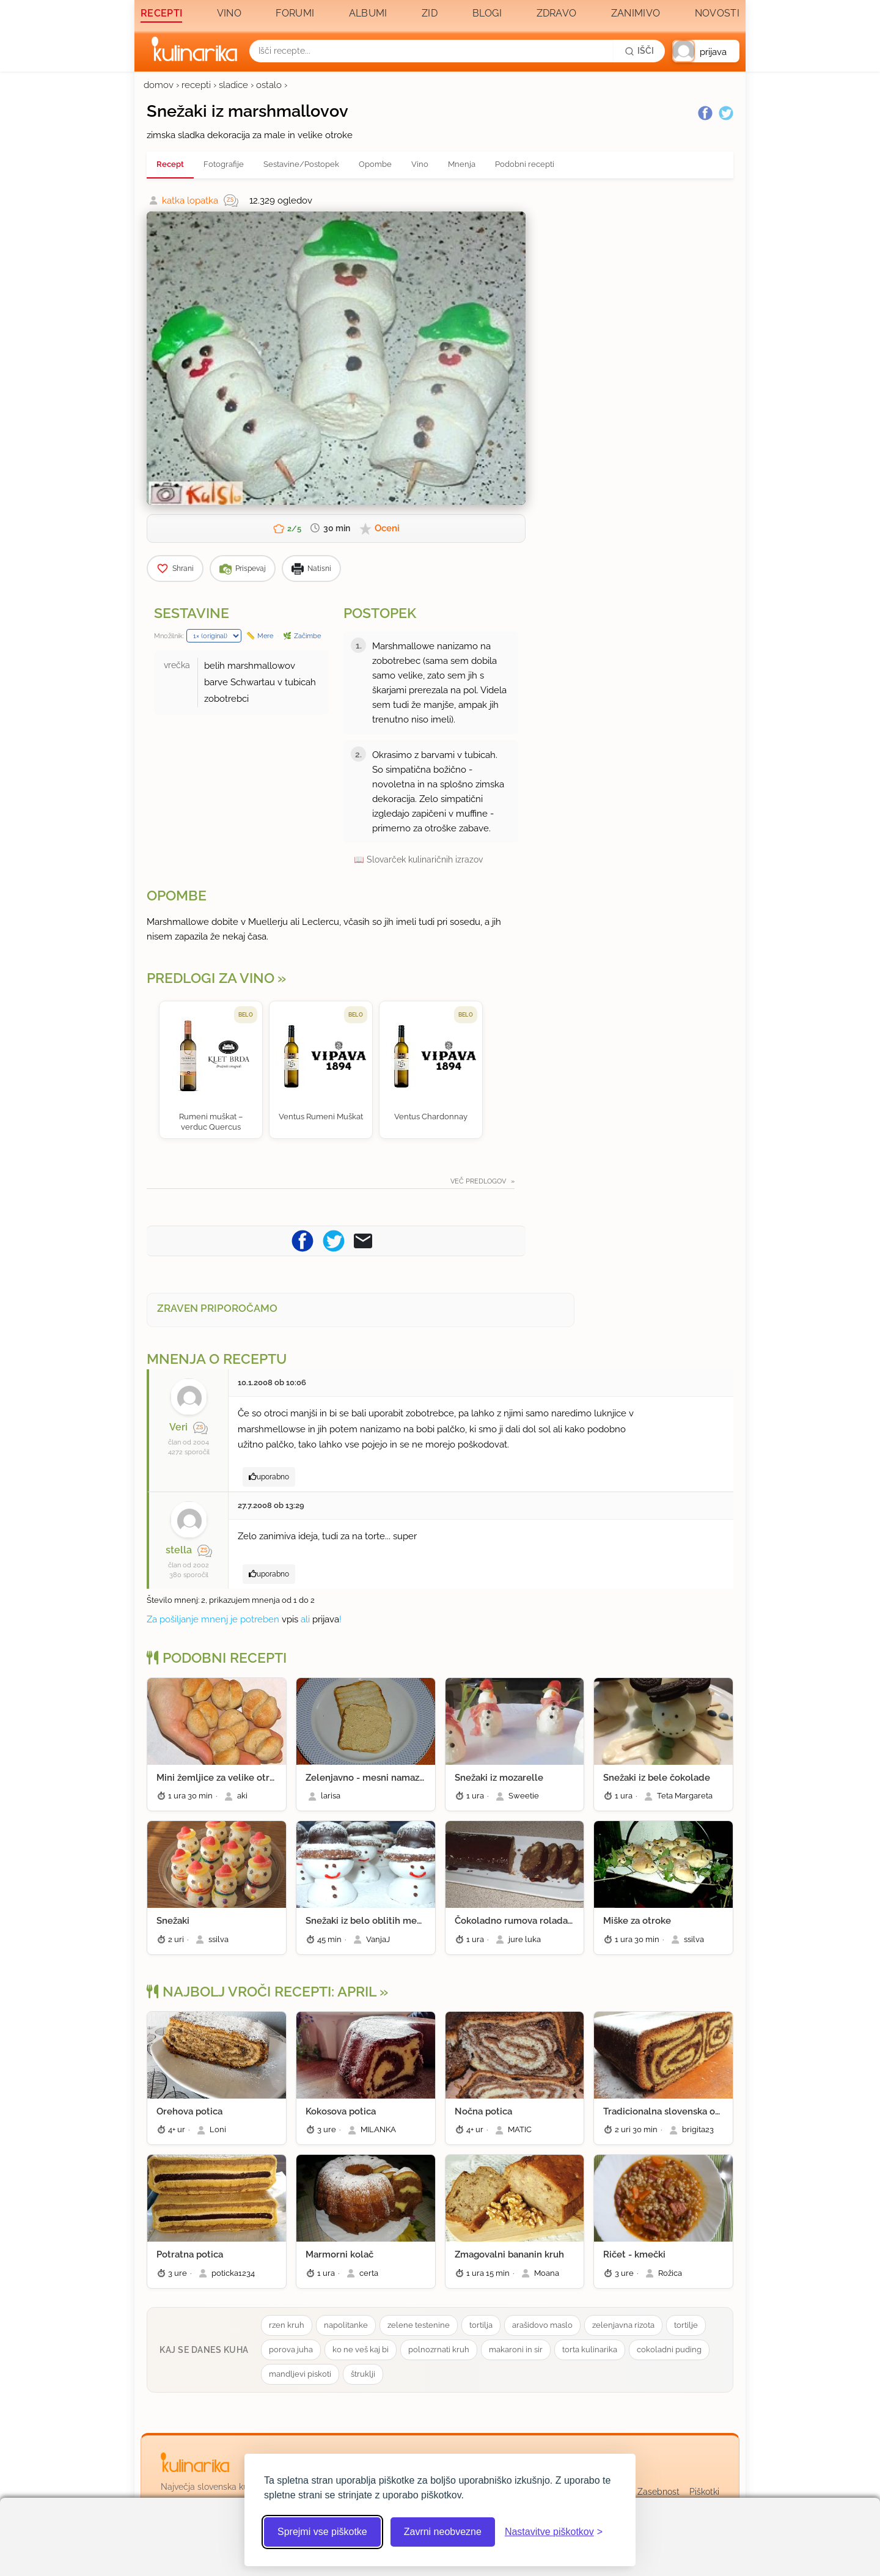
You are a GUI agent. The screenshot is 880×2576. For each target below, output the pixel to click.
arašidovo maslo (542, 2325)
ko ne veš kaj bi (360, 2349)
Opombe (375, 164)
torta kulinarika (589, 2349)
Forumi (295, 13)
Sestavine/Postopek (301, 164)
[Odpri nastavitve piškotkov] (554, 2532)
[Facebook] (705, 113)
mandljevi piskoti (300, 2374)
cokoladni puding (669, 2349)
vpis (290, 1619)
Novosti (717, 13)
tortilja (481, 2325)
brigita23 (698, 2129)
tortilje (686, 2325)
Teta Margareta (685, 1795)
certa (368, 2273)
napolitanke (346, 2325)
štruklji (363, 2374)
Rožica (670, 2273)
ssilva (218, 1939)
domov (159, 84)
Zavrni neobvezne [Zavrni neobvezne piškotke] (443, 2531)
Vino (229, 13)
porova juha (291, 2349)
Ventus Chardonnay (431, 1116)
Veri (178, 1427)
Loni (218, 2129)
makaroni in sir (516, 2349)
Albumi (368, 13)
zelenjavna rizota (623, 2325)
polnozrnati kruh (438, 2349)
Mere (265, 635)
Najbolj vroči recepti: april (261, 1992)
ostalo (269, 84)
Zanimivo (635, 13)
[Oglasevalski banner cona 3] (635, 367)
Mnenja (461, 164)
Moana (546, 2273)
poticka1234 (233, 2273)
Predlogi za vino (210, 978)
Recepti (161, 13)
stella (179, 1550)
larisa (330, 1795)
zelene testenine (418, 2325)
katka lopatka (190, 200)
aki (242, 1795)
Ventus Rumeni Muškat (321, 1116)
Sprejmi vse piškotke (322, 2531)
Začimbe (307, 635)
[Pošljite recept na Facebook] (303, 1240)
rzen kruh (286, 2325)
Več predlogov (479, 1181)
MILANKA (378, 2129)
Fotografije (224, 164)
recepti (196, 84)
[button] (705, 51)
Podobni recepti (524, 164)
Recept (170, 164)
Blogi (487, 13)
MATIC (520, 2129)
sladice (233, 84)
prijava (325, 1619)
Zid (430, 13)
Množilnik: (169, 635)
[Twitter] (726, 113)
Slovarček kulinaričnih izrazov (425, 859)
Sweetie (523, 1795)
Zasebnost (658, 2492)
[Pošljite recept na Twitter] (334, 1240)
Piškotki (704, 2492)
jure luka (524, 1939)
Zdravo (557, 13)
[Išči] (639, 51)
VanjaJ (378, 1939)
